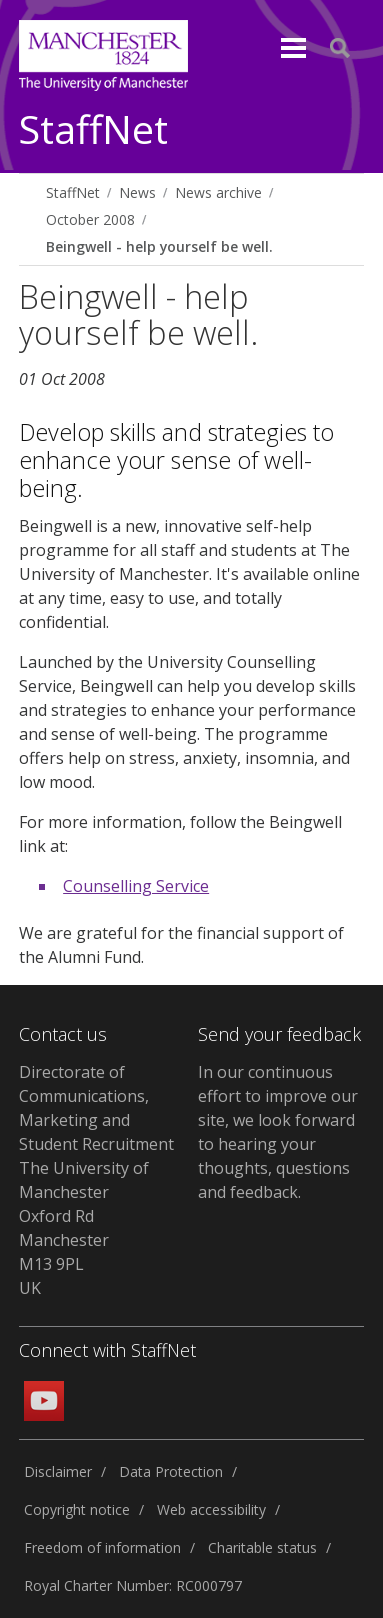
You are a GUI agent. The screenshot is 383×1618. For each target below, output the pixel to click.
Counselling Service (136, 886)
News (137, 192)
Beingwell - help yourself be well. (159, 246)
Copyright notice (77, 1509)
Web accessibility (211, 1509)
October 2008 (90, 219)
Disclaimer (58, 1471)
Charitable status (262, 1547)
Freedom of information (102, 1547)
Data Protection (171, 1471)
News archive (218, 192)
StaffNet (93, 130)
